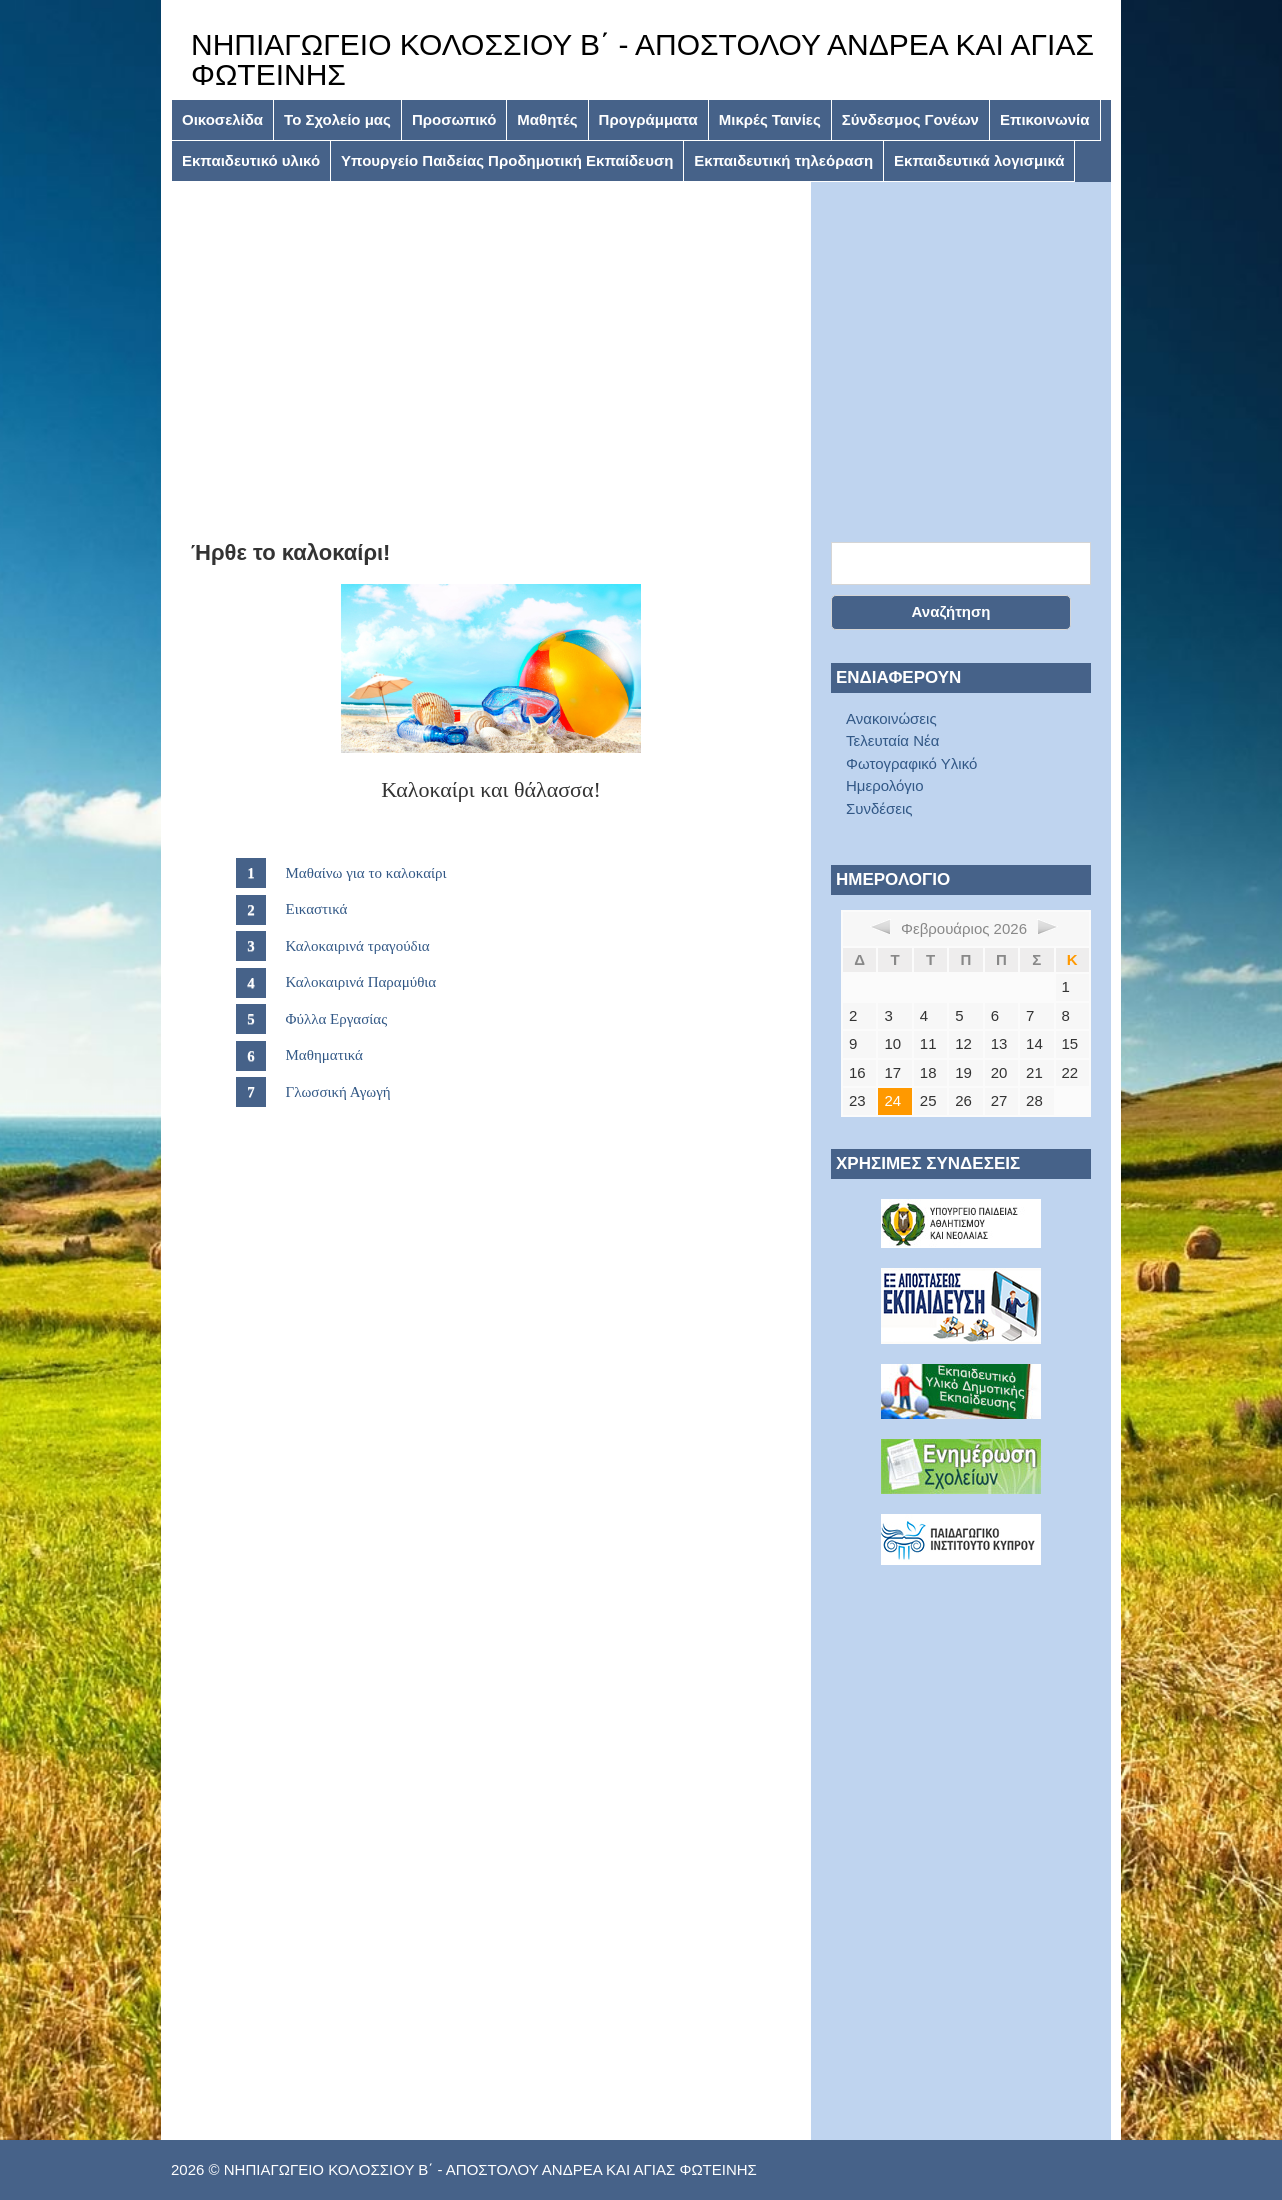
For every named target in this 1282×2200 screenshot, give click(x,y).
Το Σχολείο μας (337, 119)
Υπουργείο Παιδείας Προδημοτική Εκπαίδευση (507, 160)
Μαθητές (547, 119)
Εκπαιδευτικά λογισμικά (979, 160)
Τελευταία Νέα (892, 740)
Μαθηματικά (324, 1055)
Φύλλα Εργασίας (337, 1019)
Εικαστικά (317, 909)
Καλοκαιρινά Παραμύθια (361, 982)
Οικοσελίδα (222, 119)
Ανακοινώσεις (891, 718)
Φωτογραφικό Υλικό (911, 763)
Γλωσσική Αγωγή (338, 1092)
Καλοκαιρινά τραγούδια (358, 946)
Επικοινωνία (1045, 119)
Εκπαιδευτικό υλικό (251, 160)
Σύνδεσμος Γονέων (910, 119)
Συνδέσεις (879, 808)
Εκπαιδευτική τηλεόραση (783, 160)
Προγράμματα (648, 119)
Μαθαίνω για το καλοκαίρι (366, 873)
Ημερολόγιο (885, 785)
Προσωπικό (454, 119)
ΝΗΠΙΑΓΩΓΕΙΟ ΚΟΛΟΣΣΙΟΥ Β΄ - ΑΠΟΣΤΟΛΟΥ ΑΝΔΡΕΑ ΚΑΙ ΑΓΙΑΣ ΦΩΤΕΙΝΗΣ (642, 59)
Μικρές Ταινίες (770, 119)
